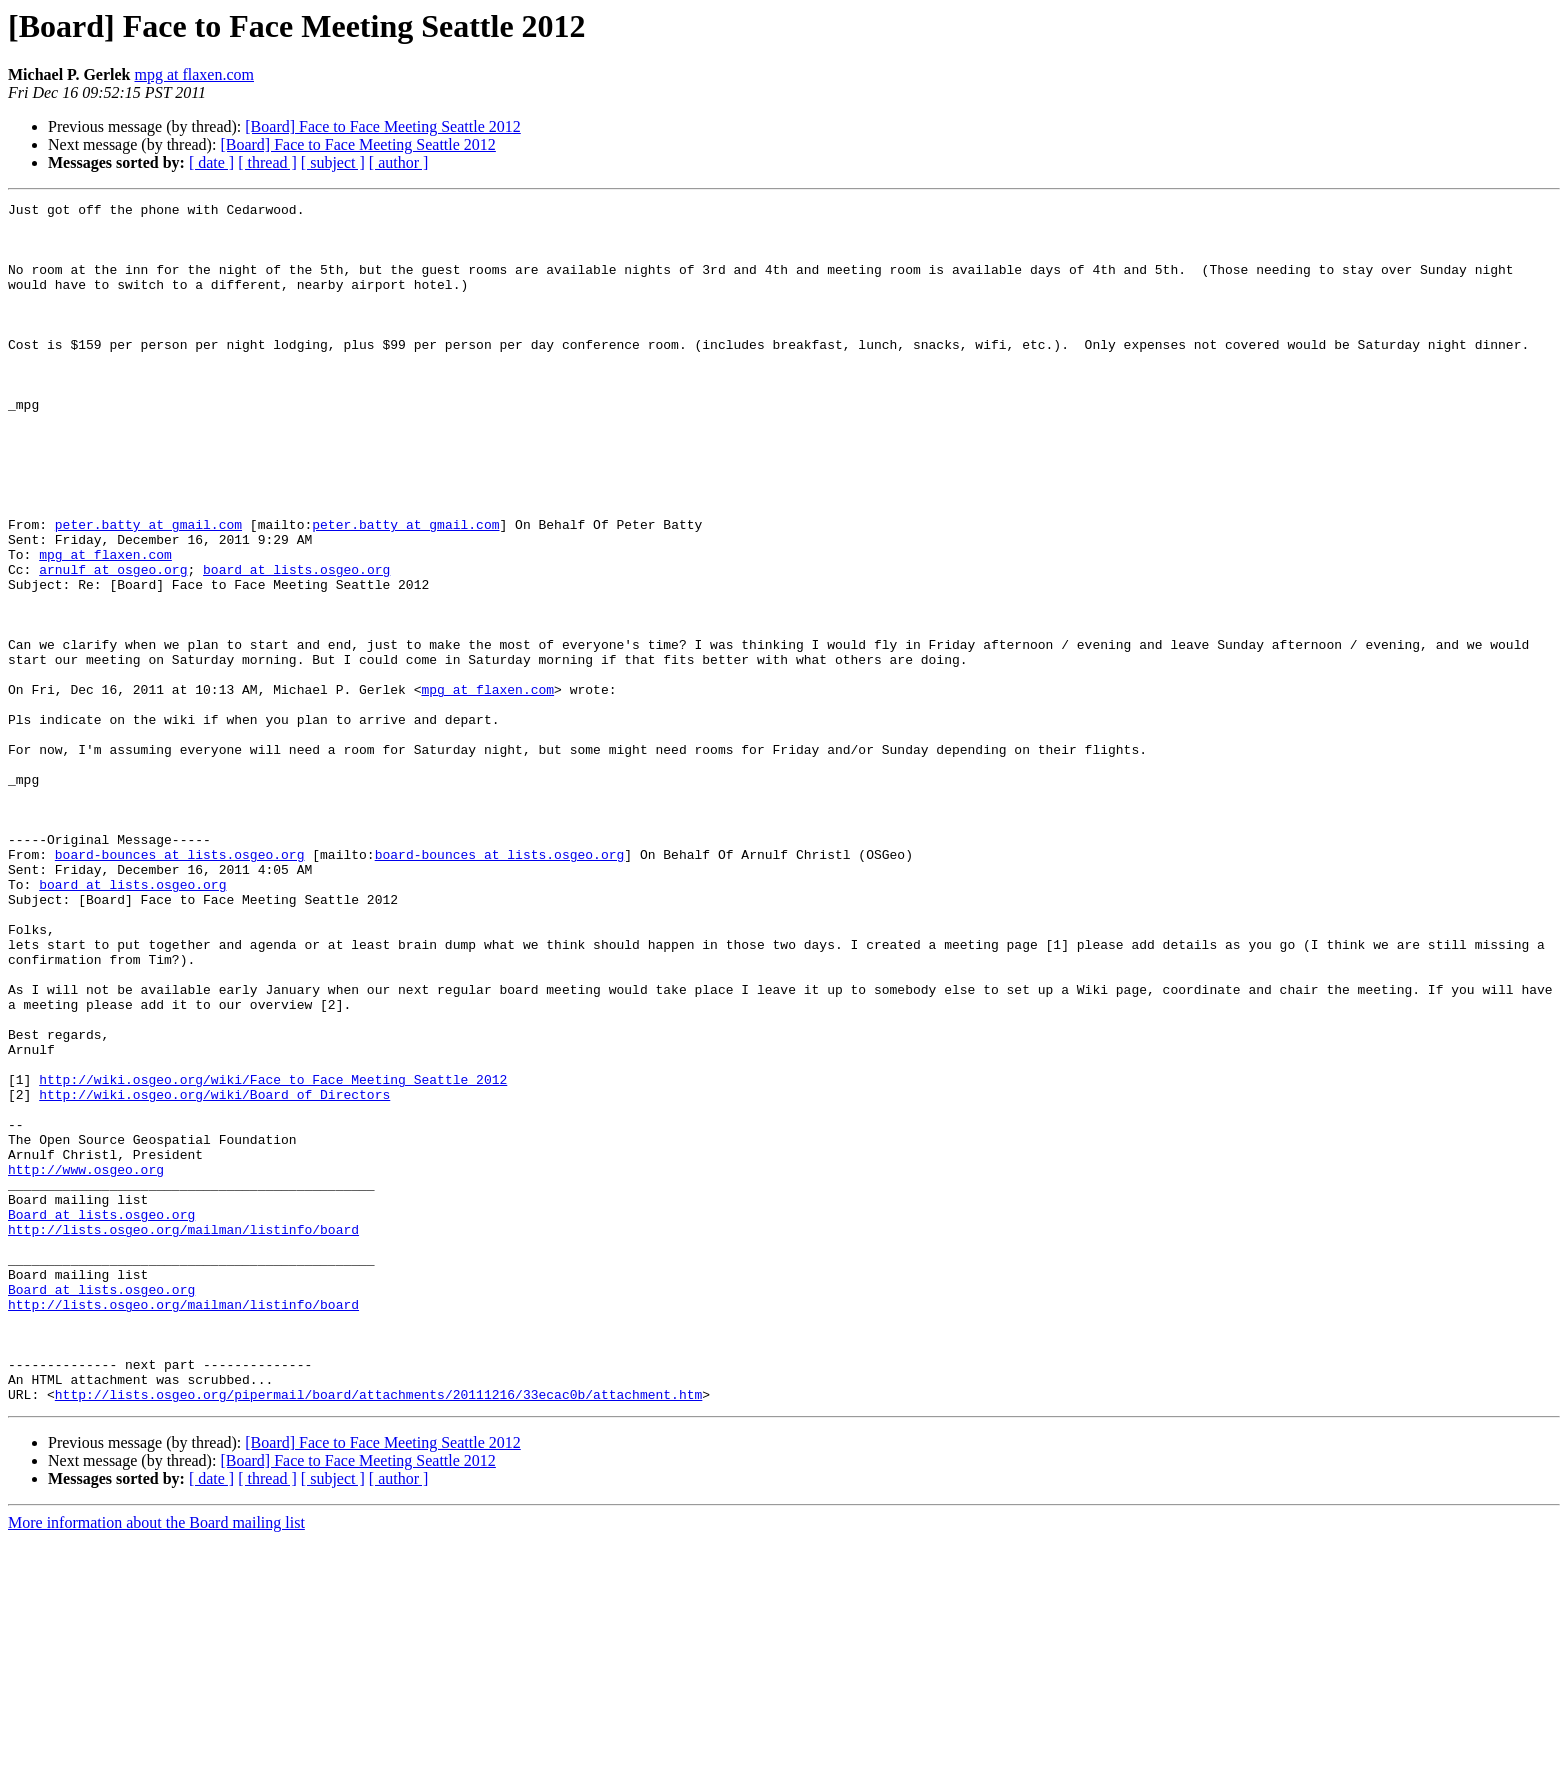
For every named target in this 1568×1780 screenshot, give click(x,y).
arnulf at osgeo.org (113, 644)
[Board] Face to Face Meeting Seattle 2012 (382, 126)
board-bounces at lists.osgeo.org (180, 986)
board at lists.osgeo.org (296, 644)
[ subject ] (333, 162)
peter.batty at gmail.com (148, 590)
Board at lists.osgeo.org (101, 1418)
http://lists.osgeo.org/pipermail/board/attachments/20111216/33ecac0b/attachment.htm (378, 1634)
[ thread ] (267, 162)
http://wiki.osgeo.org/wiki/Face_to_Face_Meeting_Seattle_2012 (273, 1256)
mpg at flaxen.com (195, 74)
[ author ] (399, 162)
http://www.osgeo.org (86, 1364)
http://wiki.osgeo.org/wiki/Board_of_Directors (214, 1274)
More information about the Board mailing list (156, 1762)
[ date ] (211, 162)
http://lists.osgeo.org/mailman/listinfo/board (183, 1436)
